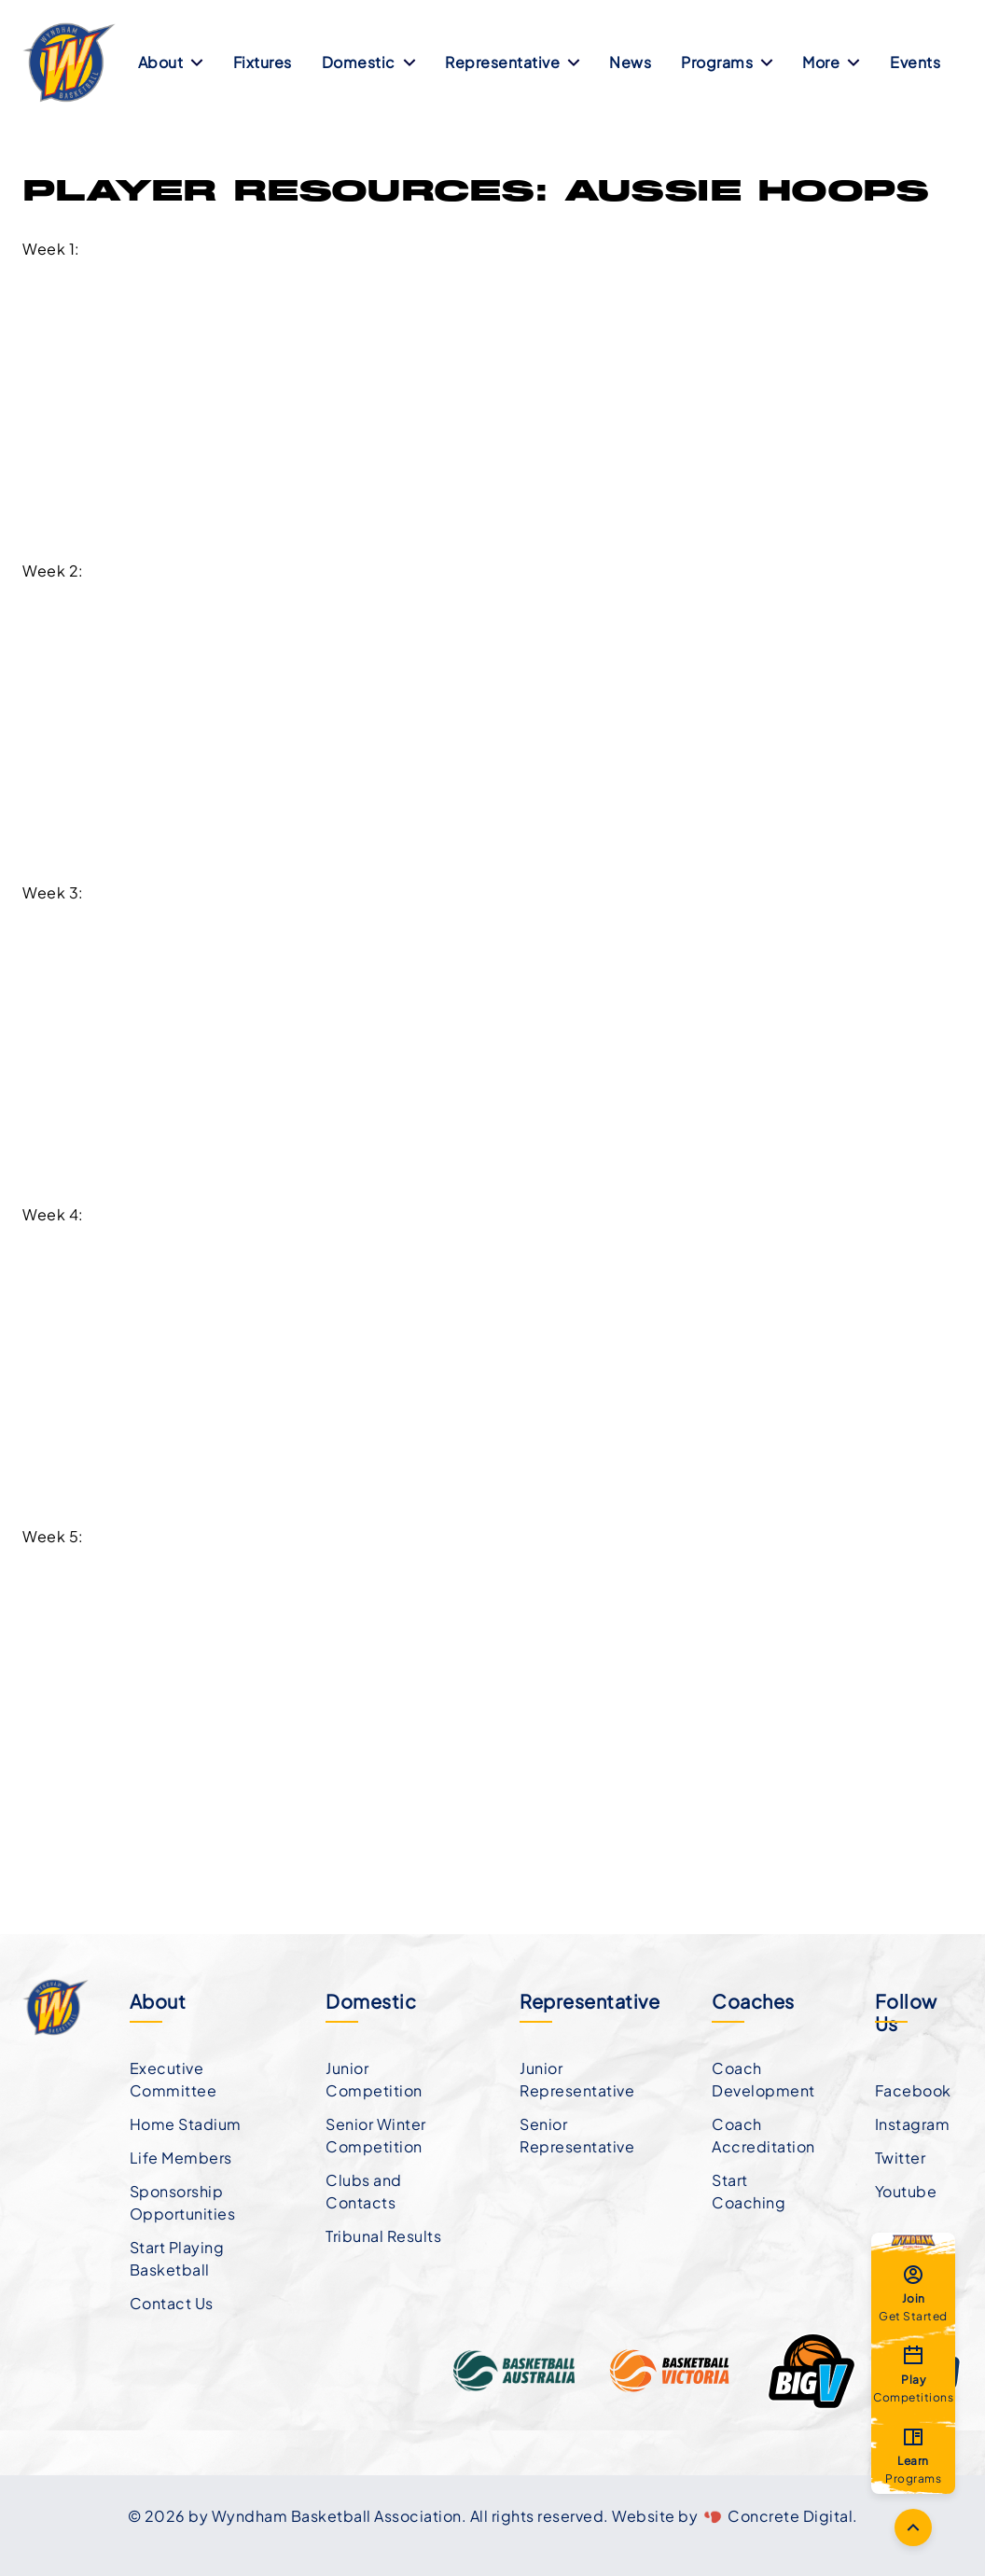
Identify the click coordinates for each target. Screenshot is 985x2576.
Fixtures (262, 62)
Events (915, 62)
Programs (726, 62)
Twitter (900, 2157)
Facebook (913, 2090)
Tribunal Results (383, 2236)
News (630, 62)
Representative (512, 62)
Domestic (368, 62)
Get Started (913, 2292)
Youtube (906, 2191)
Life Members (181, 2157)
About (170, 62)
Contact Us (172, 2303)
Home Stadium (186, 2124)
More (831, 62)
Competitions (913, 2373)
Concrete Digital (790, 2516)
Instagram (912, 2124)
